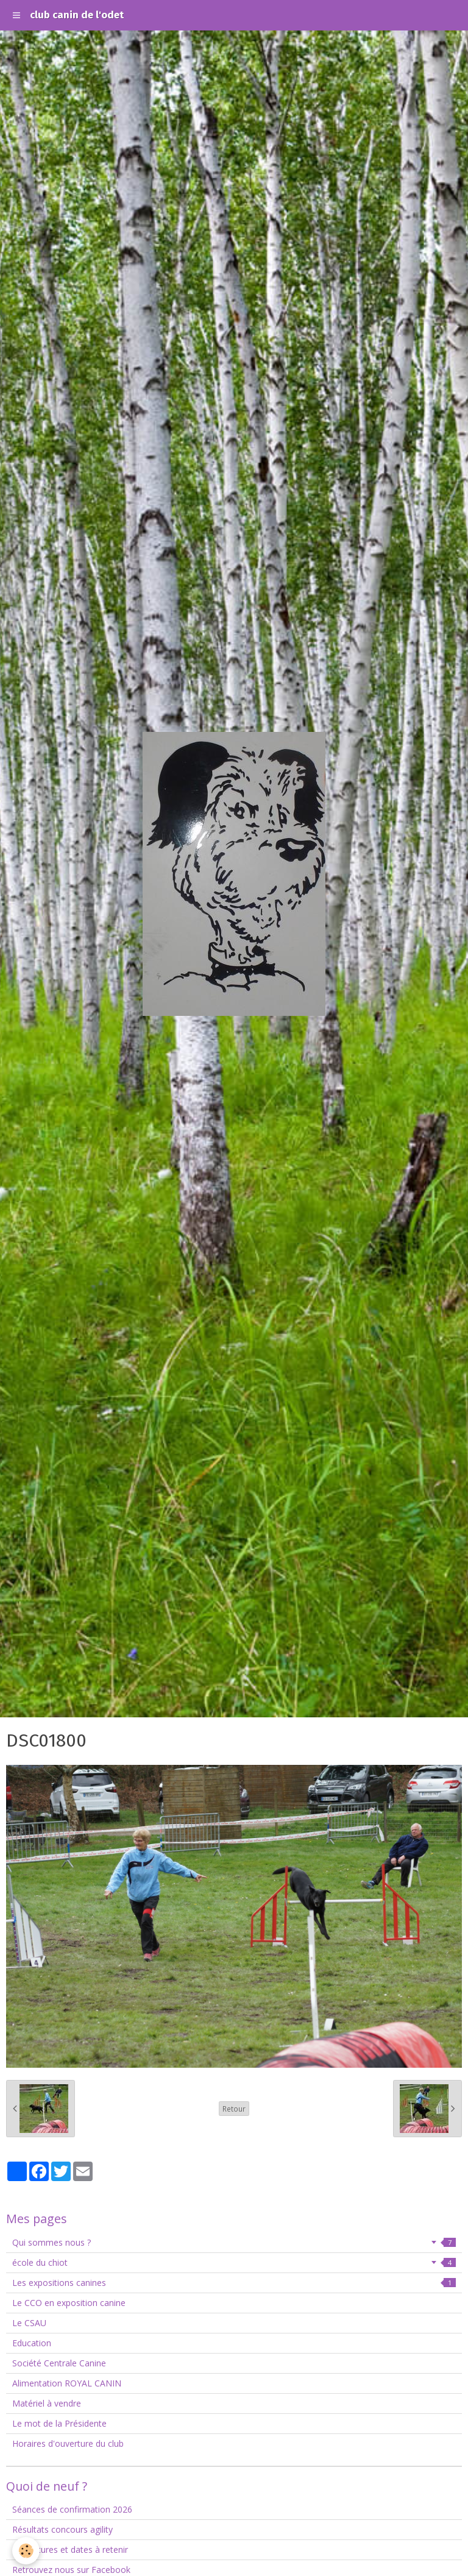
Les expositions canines (234, 2282)
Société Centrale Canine (59, 2363)
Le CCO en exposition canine (69, 2302)
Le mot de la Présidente (59, 2423)
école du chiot (234, 2262)
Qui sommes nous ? (234, 2242)
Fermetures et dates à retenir (70, 2549)
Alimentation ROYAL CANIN (66, 2383)
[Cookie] (26, 2550)
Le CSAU (29, 2323)
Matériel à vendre (46, 2403)
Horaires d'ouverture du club (68, 2443)
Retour (234, 2108)
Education (31, 2343)
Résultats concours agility (62, 2529)
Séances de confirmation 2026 (72, 2509)
